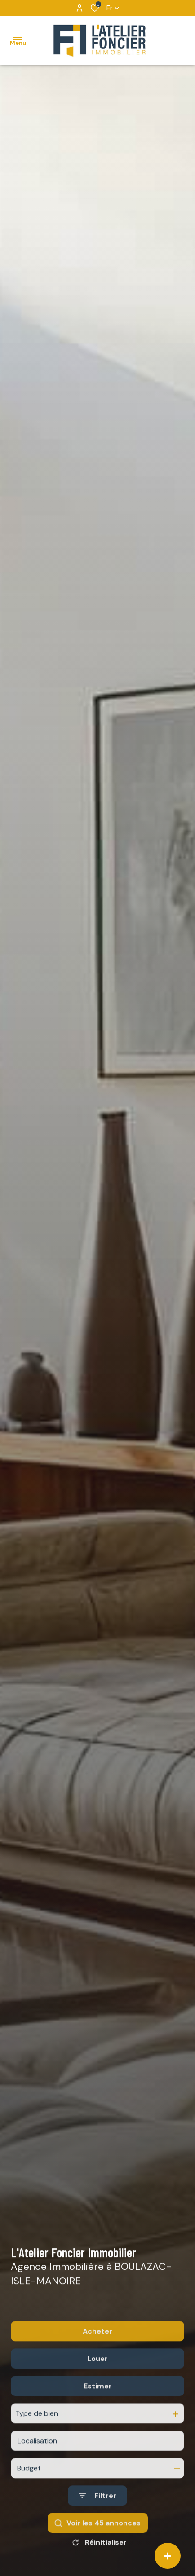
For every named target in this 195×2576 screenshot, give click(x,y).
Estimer (98, 2413)
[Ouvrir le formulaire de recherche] (97, 2523)
